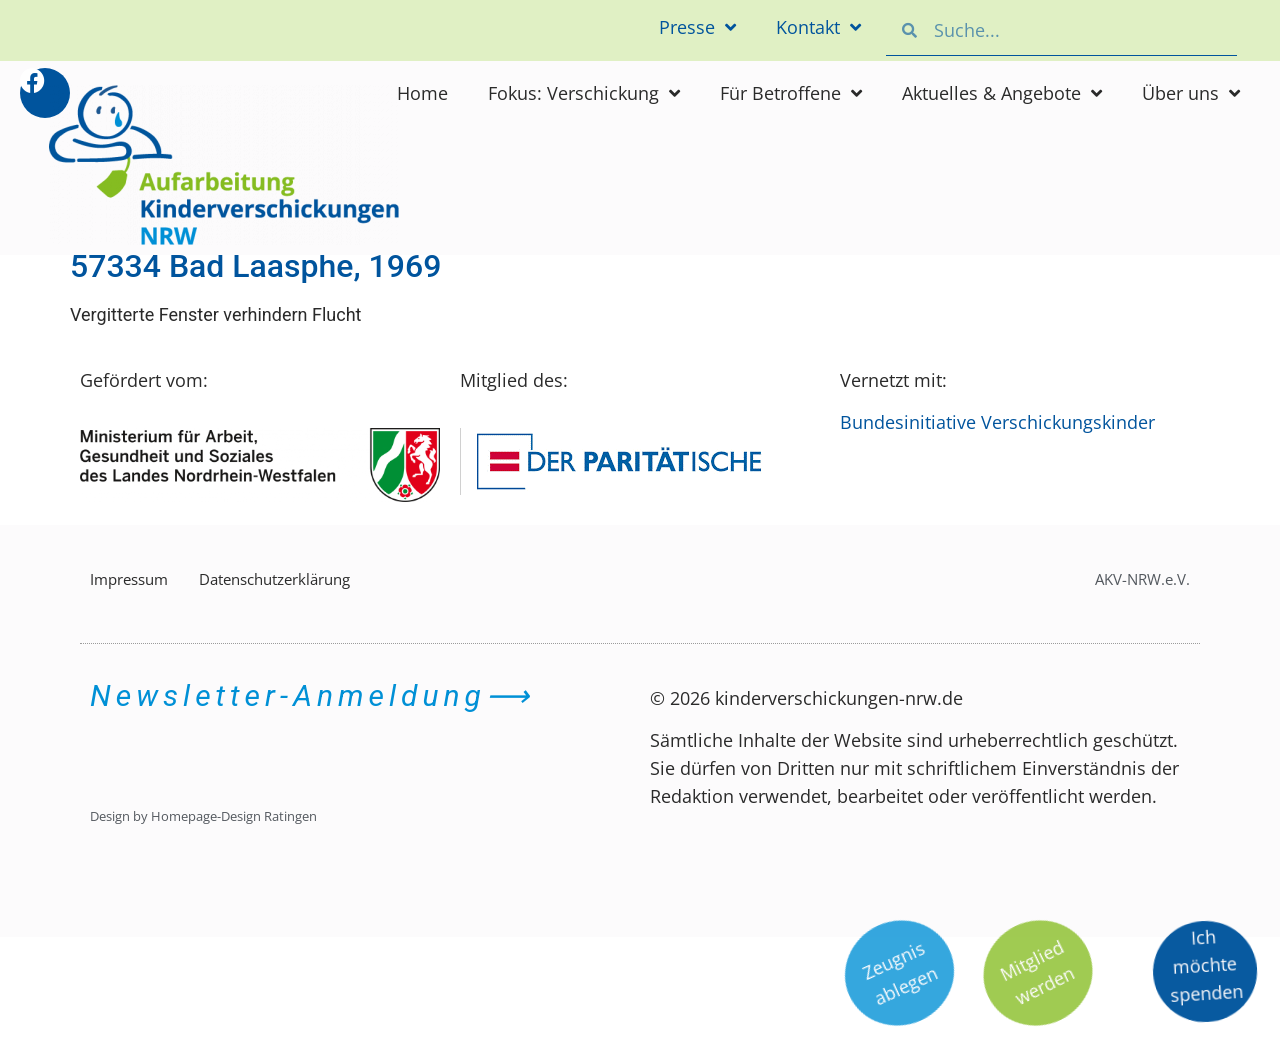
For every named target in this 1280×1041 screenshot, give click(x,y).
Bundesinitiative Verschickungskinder (997, 422)
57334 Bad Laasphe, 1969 (255, 266)
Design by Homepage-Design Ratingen (203, 816)
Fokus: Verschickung (584, 93)
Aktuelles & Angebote (1002, 93)
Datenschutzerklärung (274, 579)
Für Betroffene (791, 93)
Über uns (1191, 93)
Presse (697, 27)
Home (422, 93)
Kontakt (818, 27)
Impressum (129, 579)
